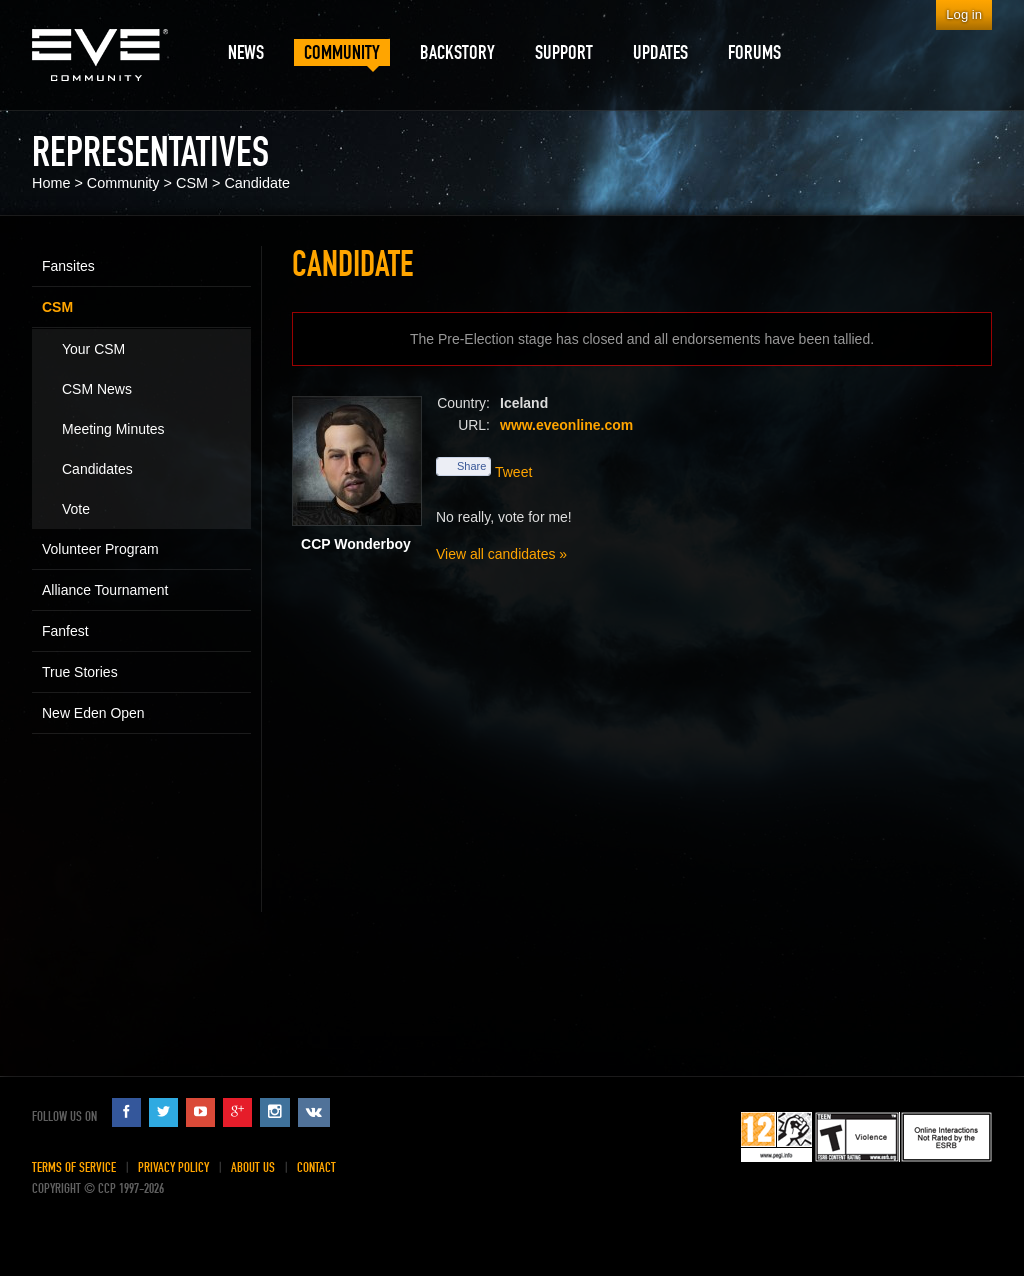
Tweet (513, 472)
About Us (253, 1167)
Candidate (257, 183)
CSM (192, 183)
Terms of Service (74, 1167)
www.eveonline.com (566, 425)
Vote (76, 509)
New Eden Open (93, 713)
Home (51, 183)
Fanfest (65, 631)
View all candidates (495, 554)
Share (463, 466)
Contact (316, 1167)
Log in (964, 14)
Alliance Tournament (105, 590)
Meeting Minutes (113, 429)
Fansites (68, 266)
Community (123, 183)
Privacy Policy (173, 1167)
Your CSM (93, 349)
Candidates (97, 469)
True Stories (80, 672)
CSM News (97, 389)
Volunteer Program (100, 549)
